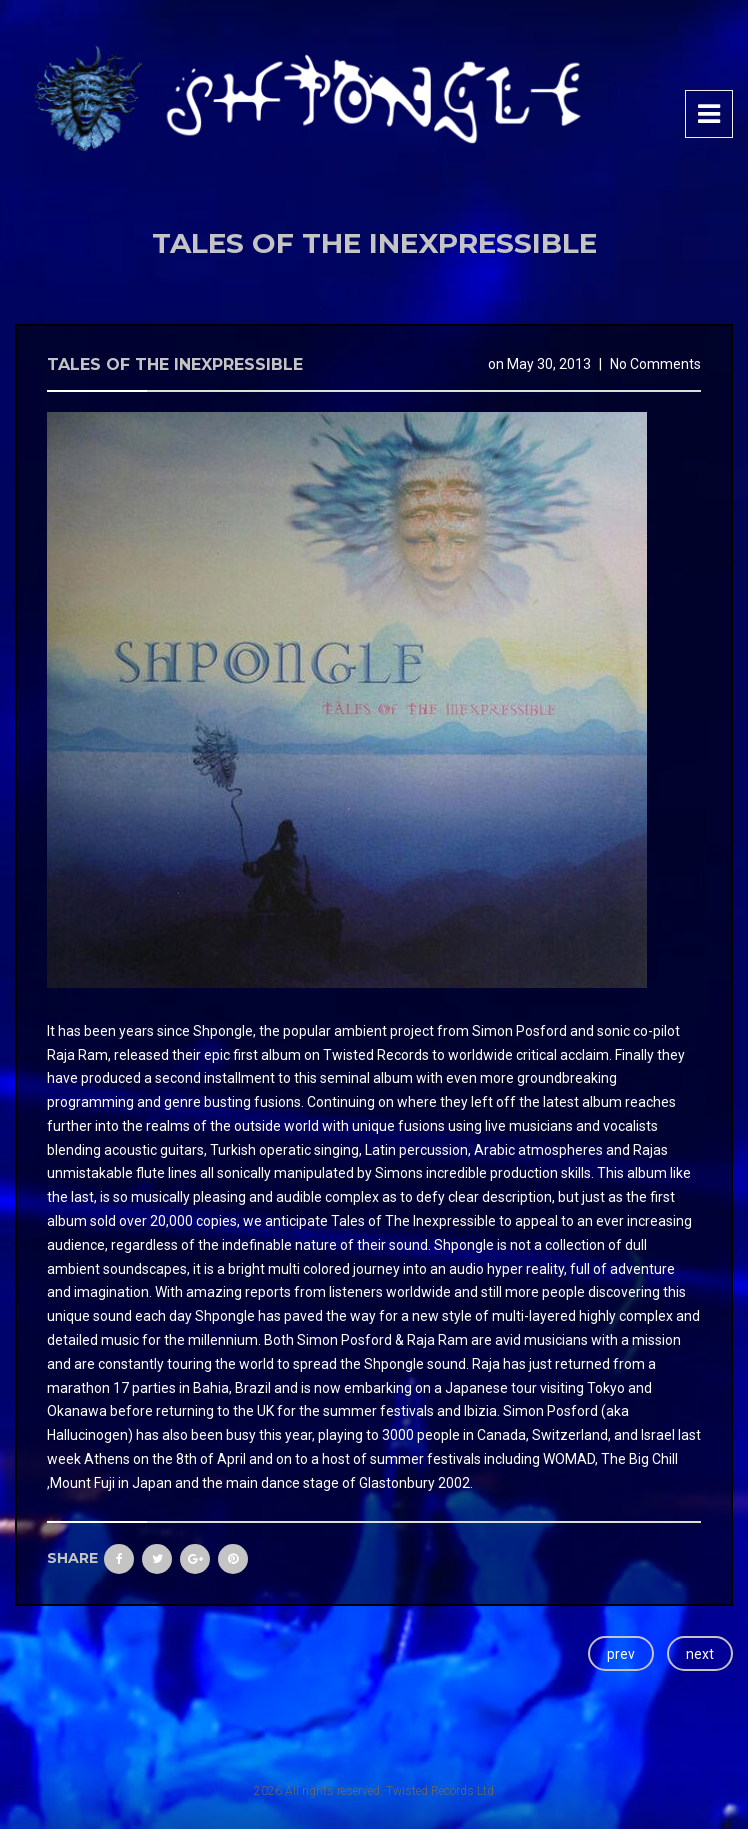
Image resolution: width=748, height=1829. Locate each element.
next (700, 1654)
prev (621, 1654)
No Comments (655, 364)
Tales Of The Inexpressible (175, 364)
